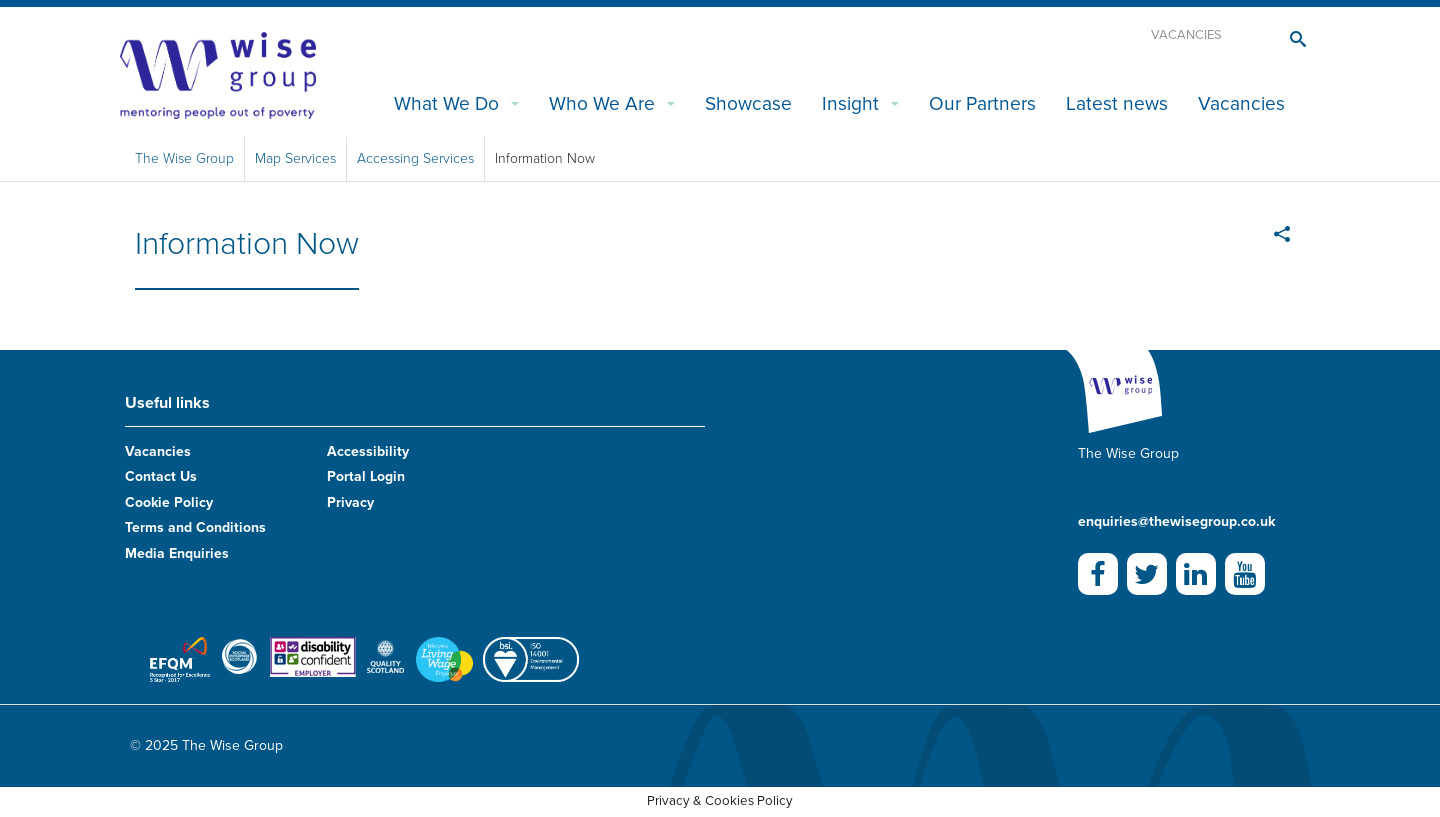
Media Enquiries (177, 553)
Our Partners (982, 103)
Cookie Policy (169, 502)
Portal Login (366, 476)
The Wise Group (184, 158)
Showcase (748, 103)
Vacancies (1186, 35)
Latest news (1117, 103)
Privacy (350, 502)
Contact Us (161, 476)
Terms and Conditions (195, 527)
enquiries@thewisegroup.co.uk (1176, 521)
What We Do (446, 103)
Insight (850, 103)
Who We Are (602, 103)
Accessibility (368, 451)
